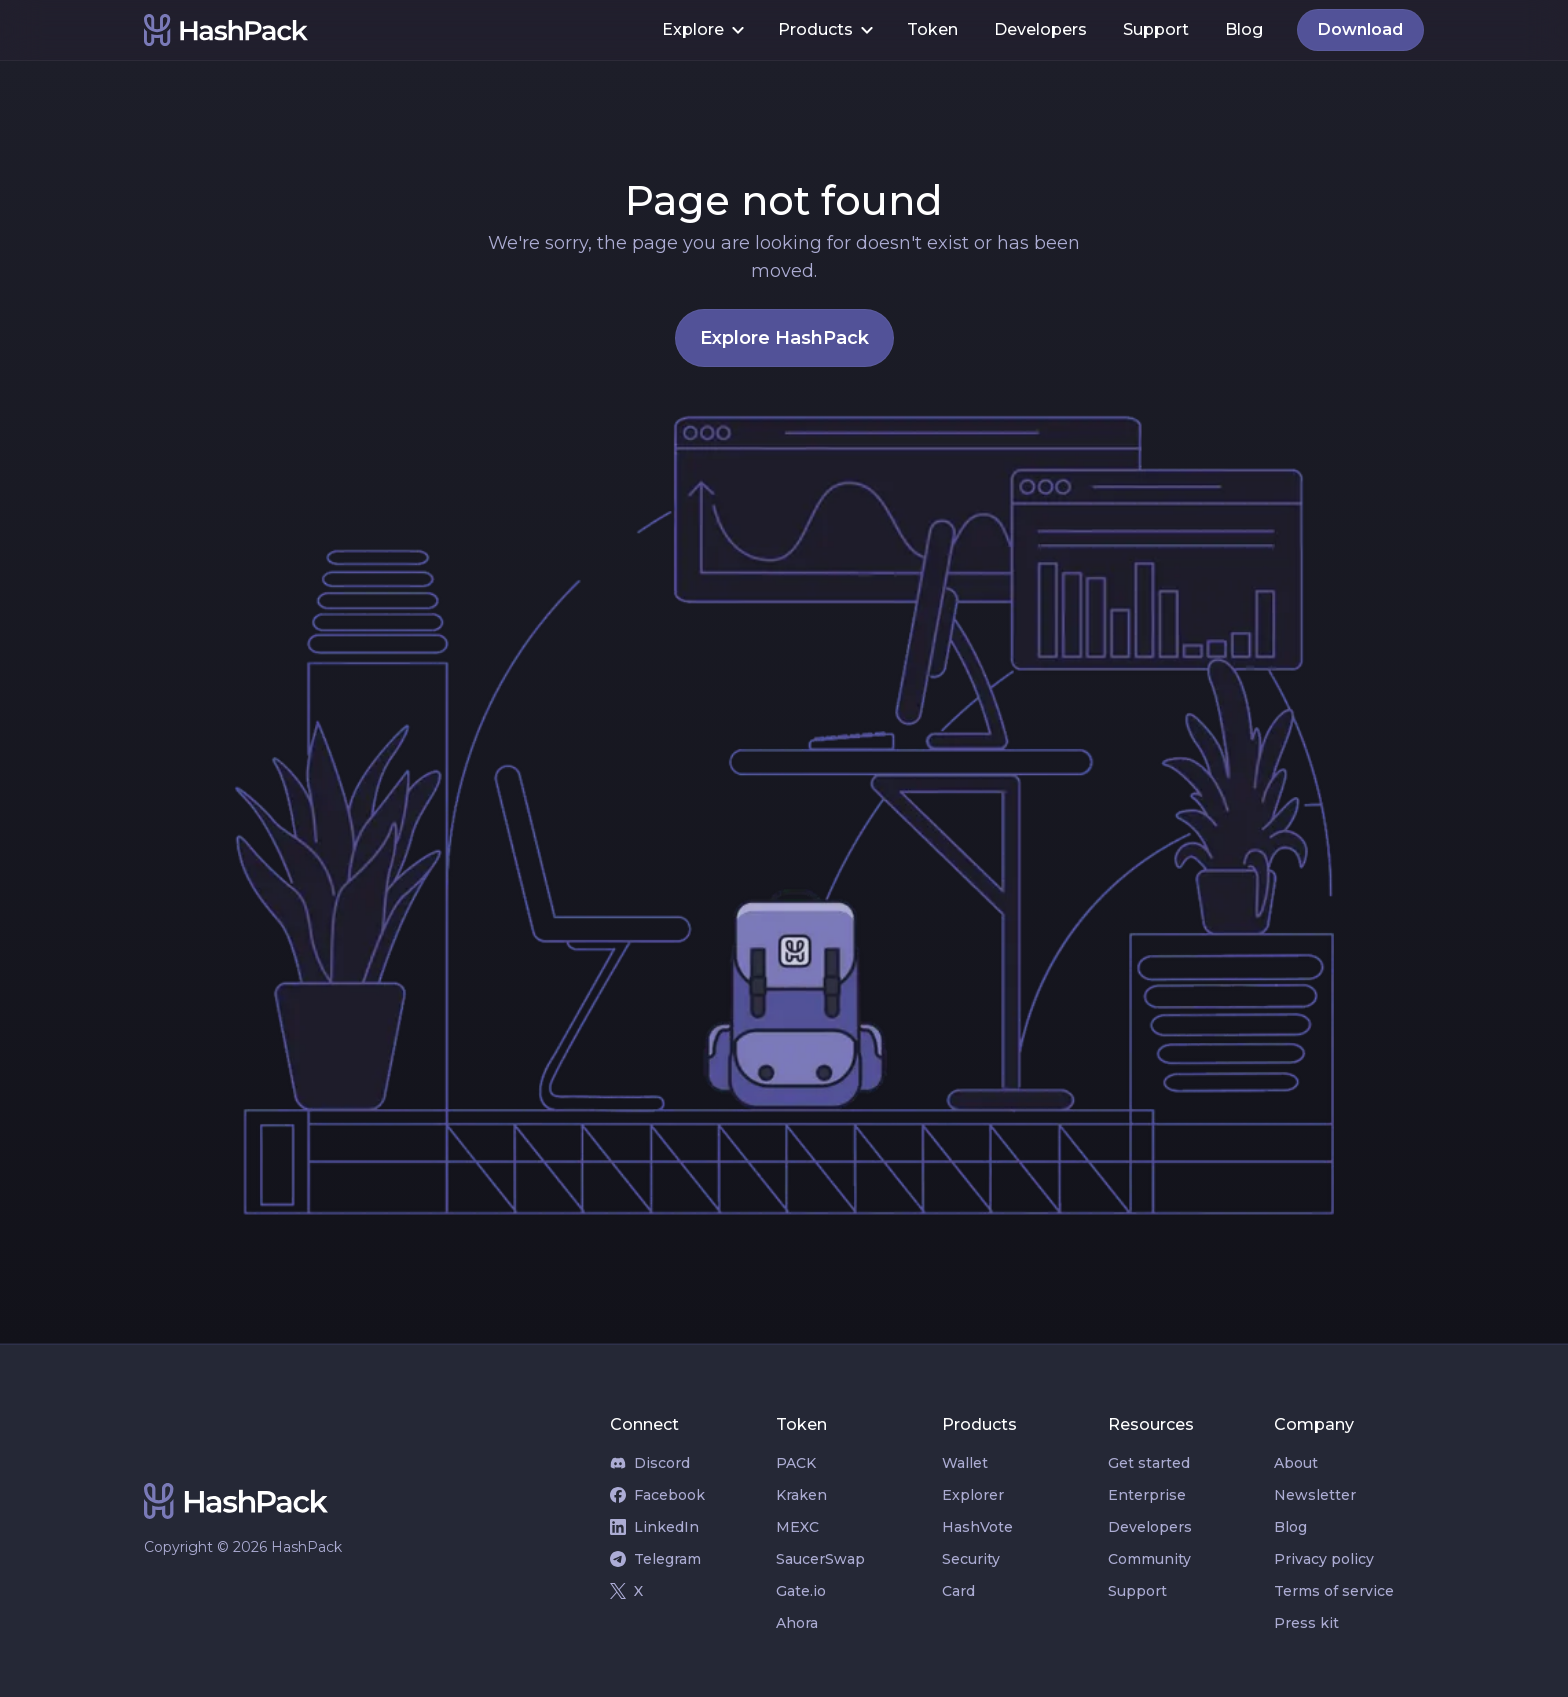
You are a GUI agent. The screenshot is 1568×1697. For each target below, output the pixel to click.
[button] (702, 30)
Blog (1244, 29)
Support (1156, 29)
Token (932, 29)
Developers (1040, 29)
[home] (394, 30)
